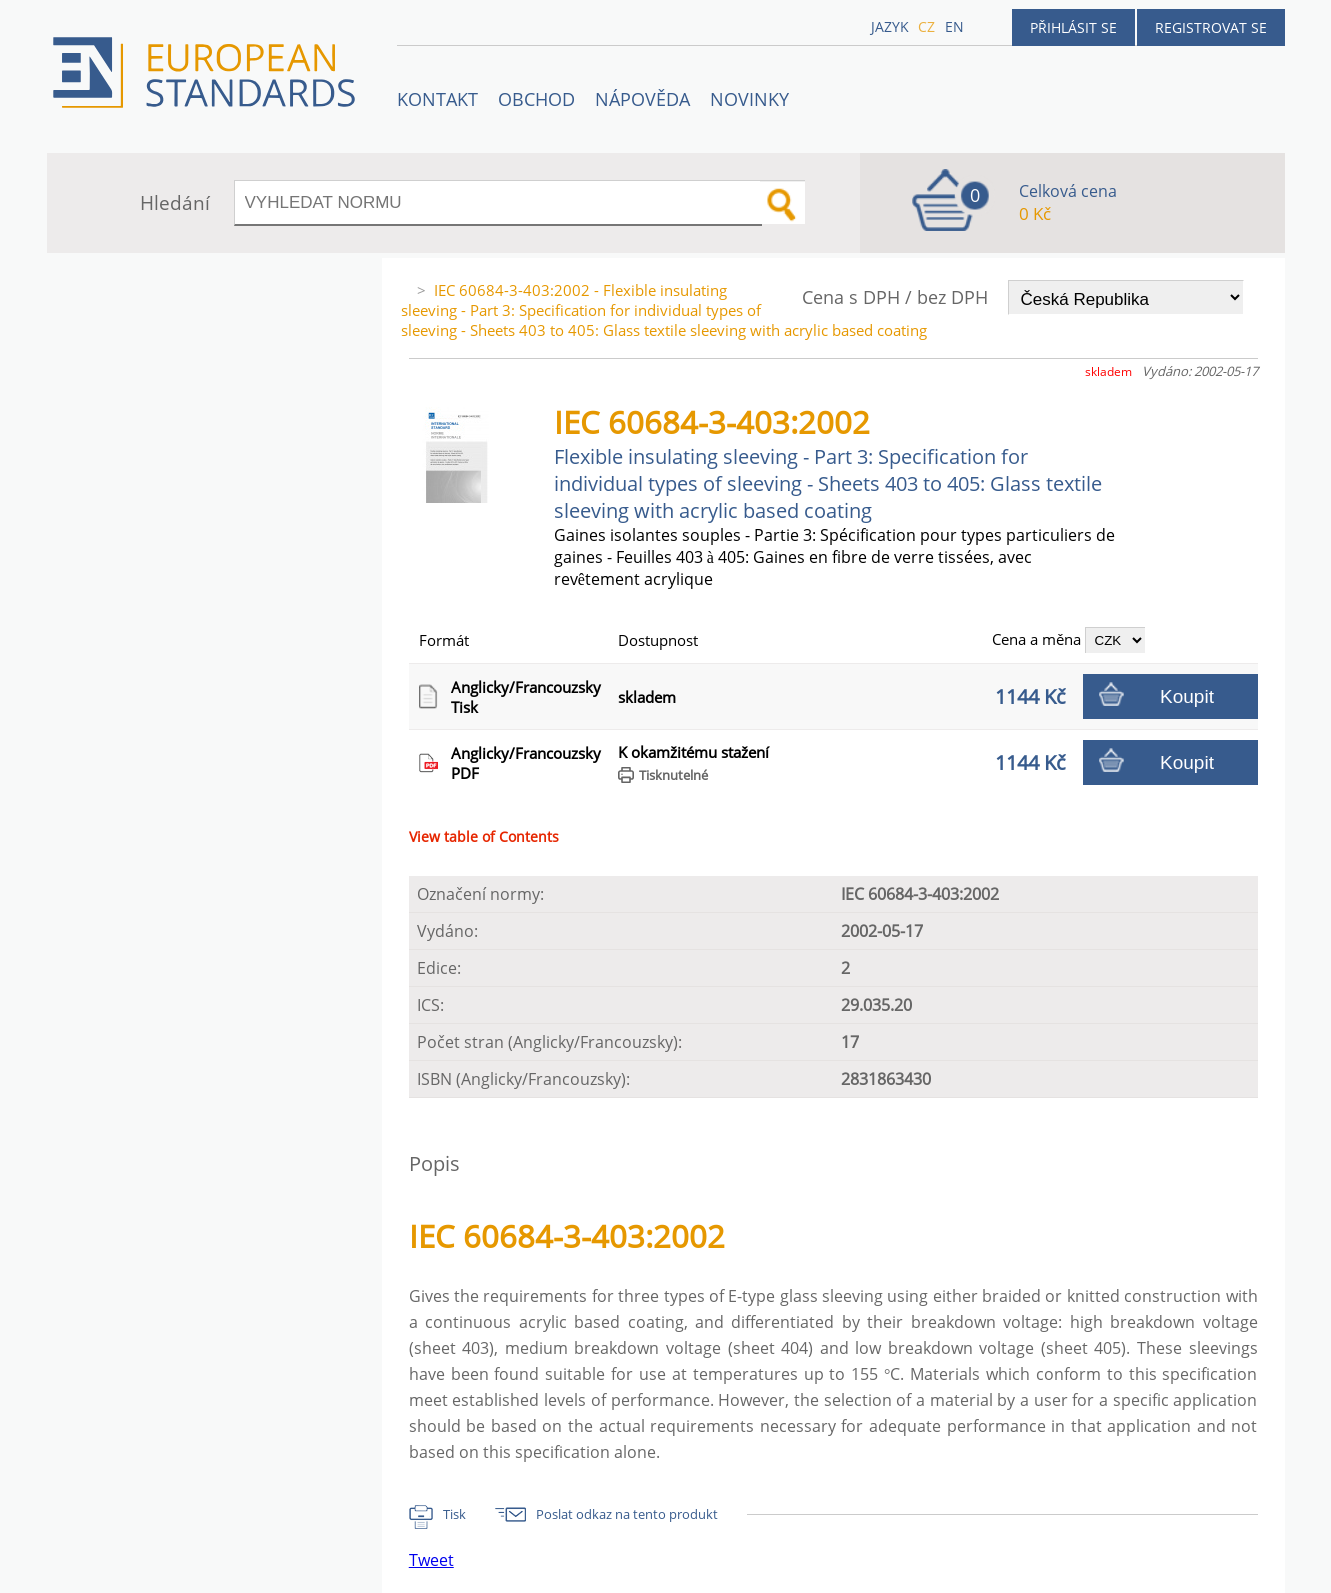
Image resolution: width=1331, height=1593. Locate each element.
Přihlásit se (1073, 27)
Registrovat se (1211, 27)
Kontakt (437, 99)
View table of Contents (484, 836)
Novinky (749, 99)
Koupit (1187, 696)
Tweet (431, 1560)
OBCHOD (536, 99)
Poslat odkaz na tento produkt (627, 1514)
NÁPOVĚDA (642, 99)
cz (926, 26)
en (954, 26)
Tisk (454, 1514)
